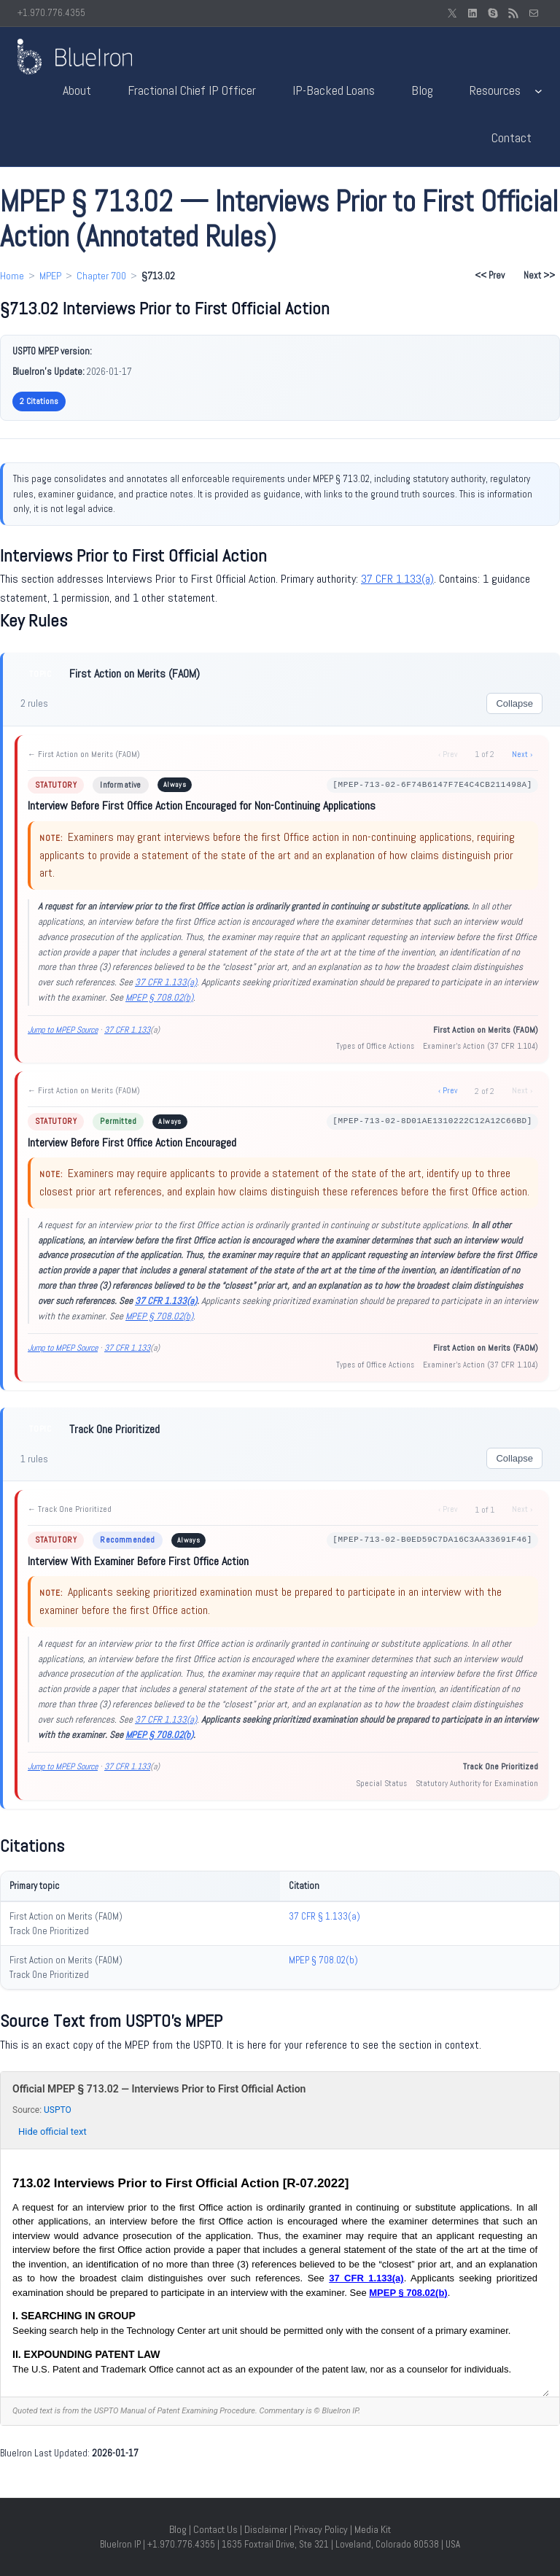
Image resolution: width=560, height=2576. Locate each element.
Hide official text (52, 2131)
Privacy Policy (321, 2529)
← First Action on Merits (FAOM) (84, 754)
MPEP (50, 275)
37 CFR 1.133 (127, 1030)
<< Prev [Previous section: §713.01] (490, 275)
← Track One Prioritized (70, 1509)
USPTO (57, 2110)
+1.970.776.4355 (51, 13)
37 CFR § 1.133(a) (324, 1916)
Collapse (514, 703)
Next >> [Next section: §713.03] (539, 275)
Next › (522, 754)
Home (12, 275)
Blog (178, 2529)
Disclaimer (265, 2529)
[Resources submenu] (538, 91)
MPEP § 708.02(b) (159, 997)
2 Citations (39, 401)
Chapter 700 (101, 275)
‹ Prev (447, 1090)
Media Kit (372, 2529)
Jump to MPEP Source (63, 1030)
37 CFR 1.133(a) (397, 578)
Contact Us (215, 2529)
